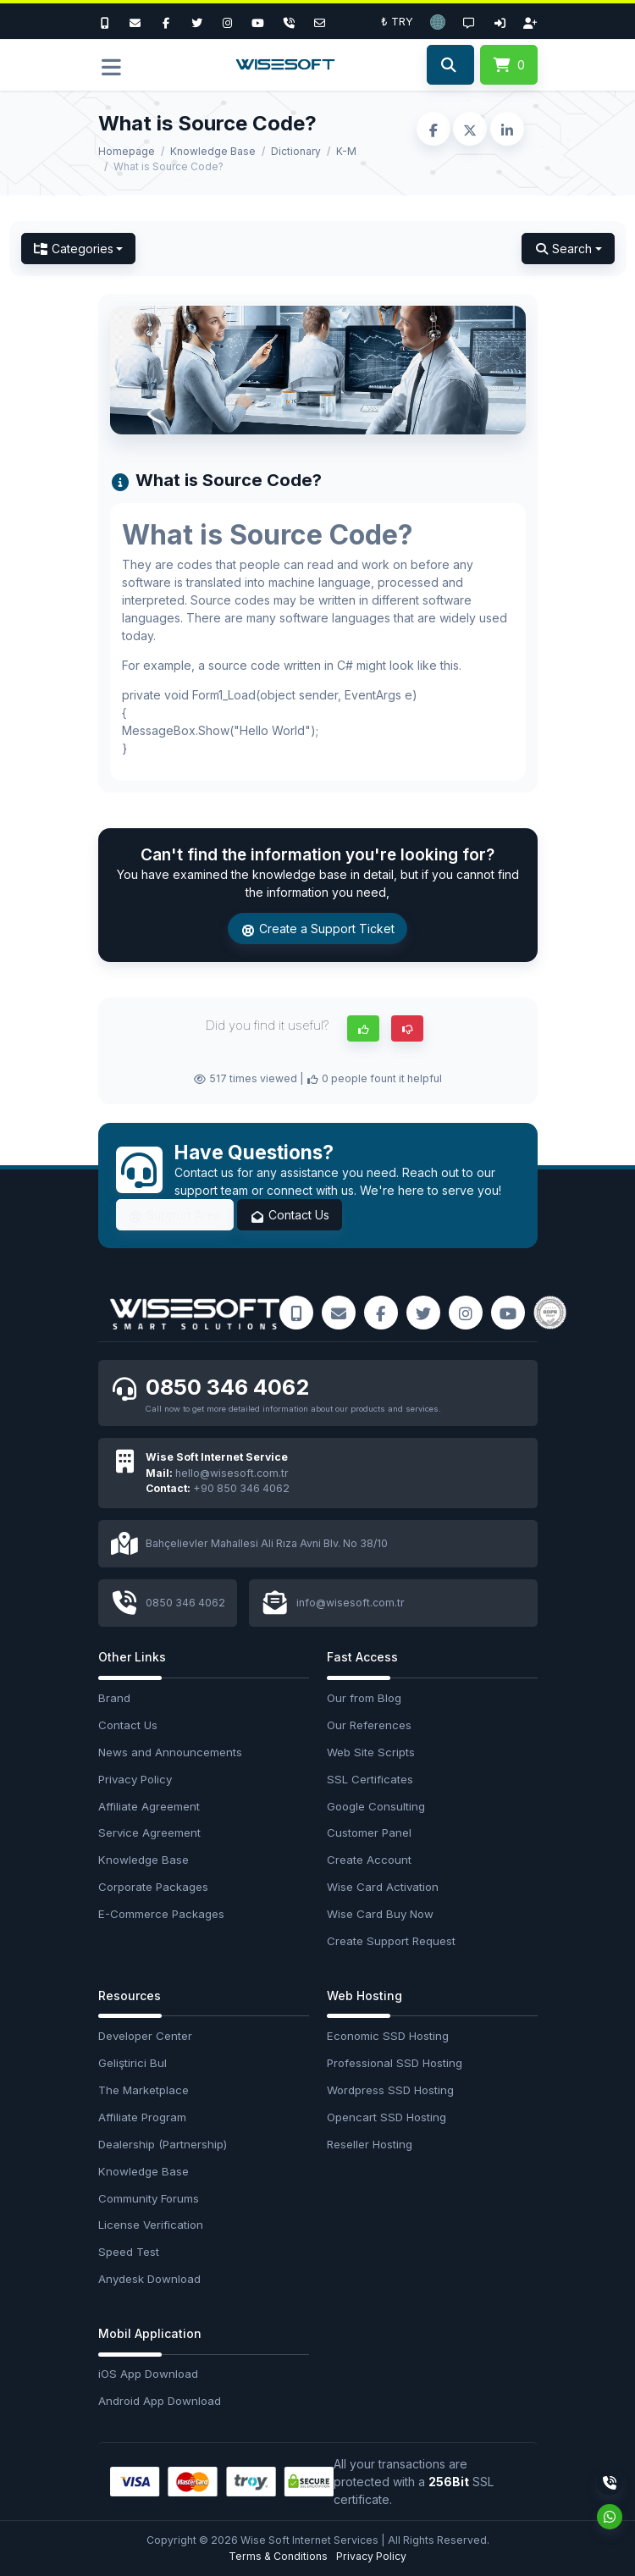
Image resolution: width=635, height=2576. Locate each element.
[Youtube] (258, 21)
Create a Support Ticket (317, 929)
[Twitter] (196, 21)
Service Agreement (149, 1832)
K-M (346, 151)
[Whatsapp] (609, 2516)
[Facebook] (166, 21)
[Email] (319, 21)
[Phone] (288, 21)
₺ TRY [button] (397, 21)
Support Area (175, 1215)
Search (563, 248)
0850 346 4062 (227, 1387)
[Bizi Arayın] (109, 21)
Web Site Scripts (371, 1752)
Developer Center (145, 2036)
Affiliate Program (142, 2117)
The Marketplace (143, 2090)
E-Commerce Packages (161, 1914)
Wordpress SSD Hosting (390, 2090)
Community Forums (148, 2198)
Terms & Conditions (278, 2556)
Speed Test (128, 2251)
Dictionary (296, 151)
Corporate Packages (153, 1886)
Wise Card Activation (383, 1886)
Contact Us (289, 1215)
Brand (114, 1698)
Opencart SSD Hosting (386, 2117)
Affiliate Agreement (149, 1806)
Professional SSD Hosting (394, 2063)
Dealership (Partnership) (162, 2144)
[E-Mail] (135, 21)
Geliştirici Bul (132, 2063)
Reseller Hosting (369, 2144)
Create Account (369, 1859)
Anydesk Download (149, 2279)
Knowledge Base (213, 151)
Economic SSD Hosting (388, 2036)
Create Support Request (391, 1941)
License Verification (150, 2224)
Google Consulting (376, 1806)
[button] (438, 21)
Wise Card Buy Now (380, 1914)
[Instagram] (228, 21)
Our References (369, 1725)
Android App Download (159, 2400)
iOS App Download (148, 2373)
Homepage (126, 151)
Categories (73, 248)
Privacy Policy (135, 1779)
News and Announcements (170, 1752)
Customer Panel (369, 1832)
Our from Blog (364, 1698)
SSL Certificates (370, 1779)
